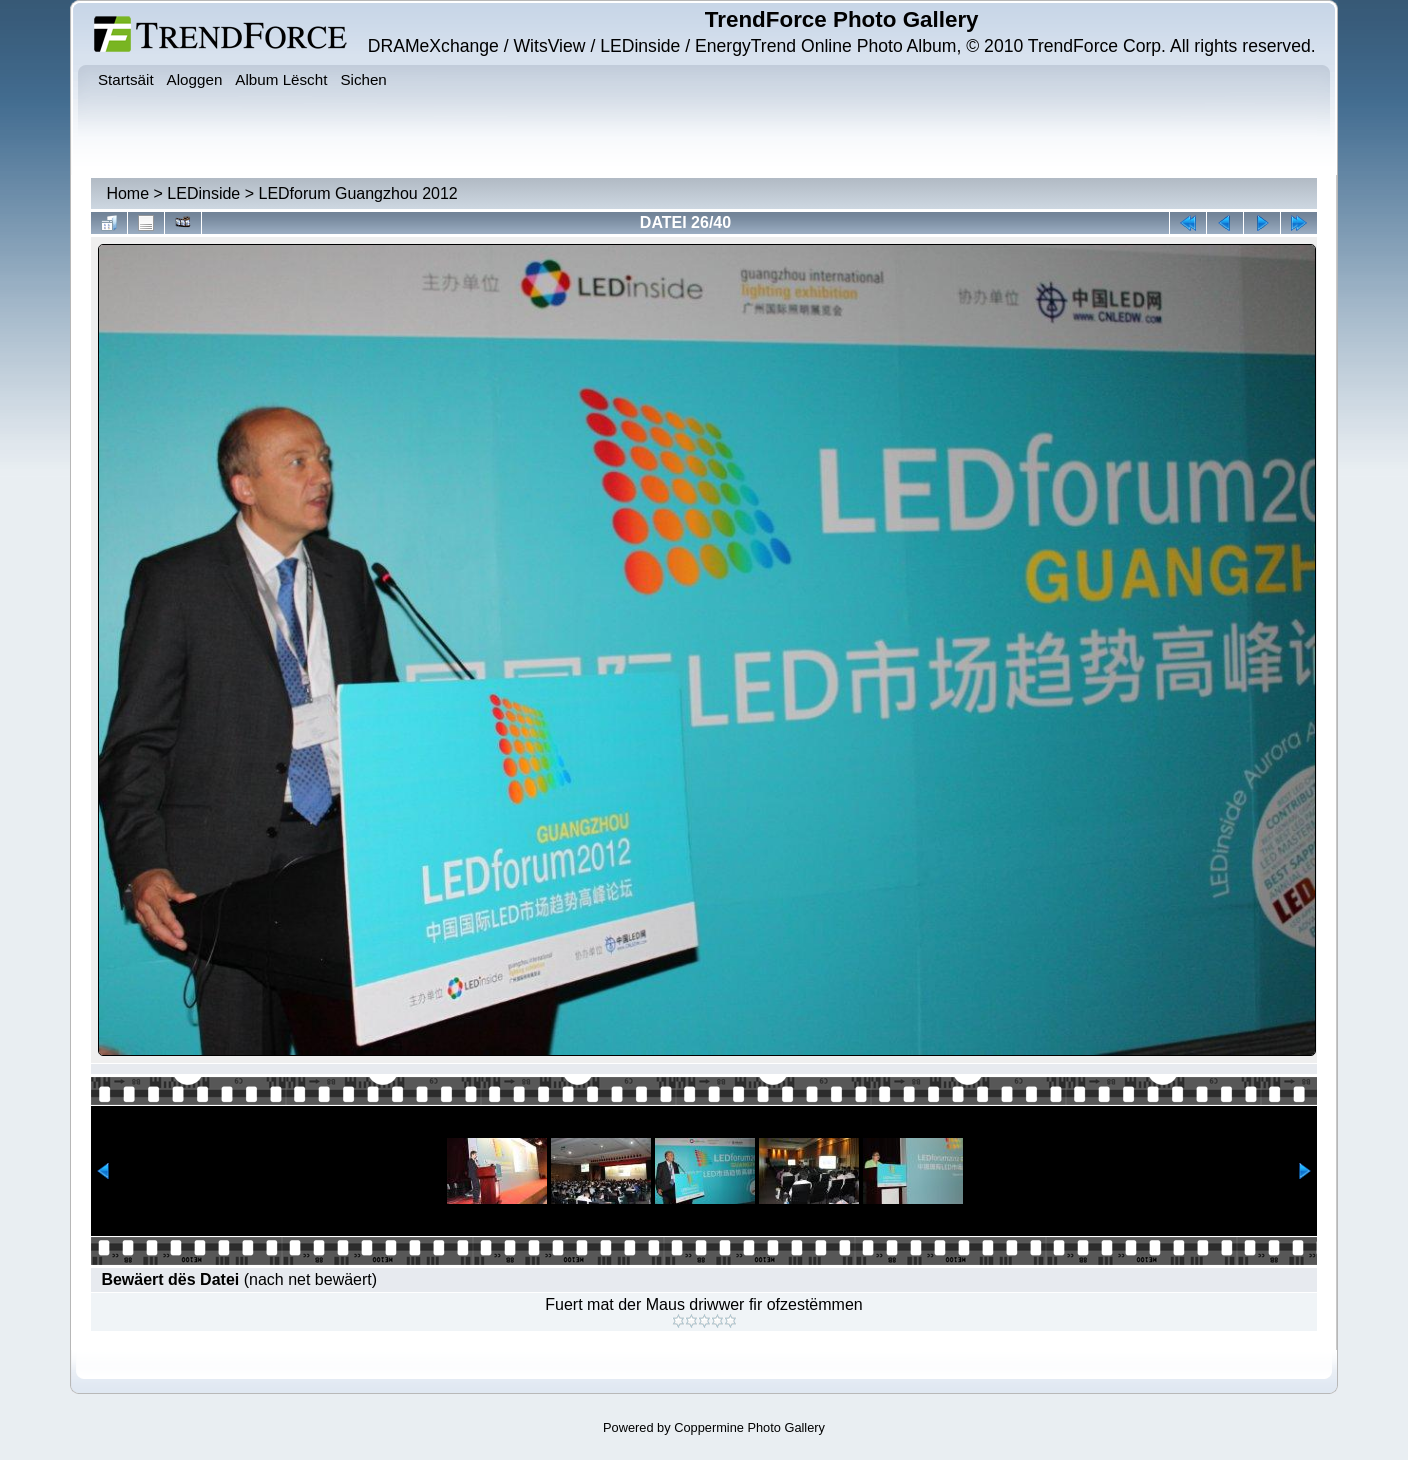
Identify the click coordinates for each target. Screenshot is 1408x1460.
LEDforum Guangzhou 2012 (357, 193)
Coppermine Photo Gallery (749, 1427)
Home (127, 193)
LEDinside (203, 193)
